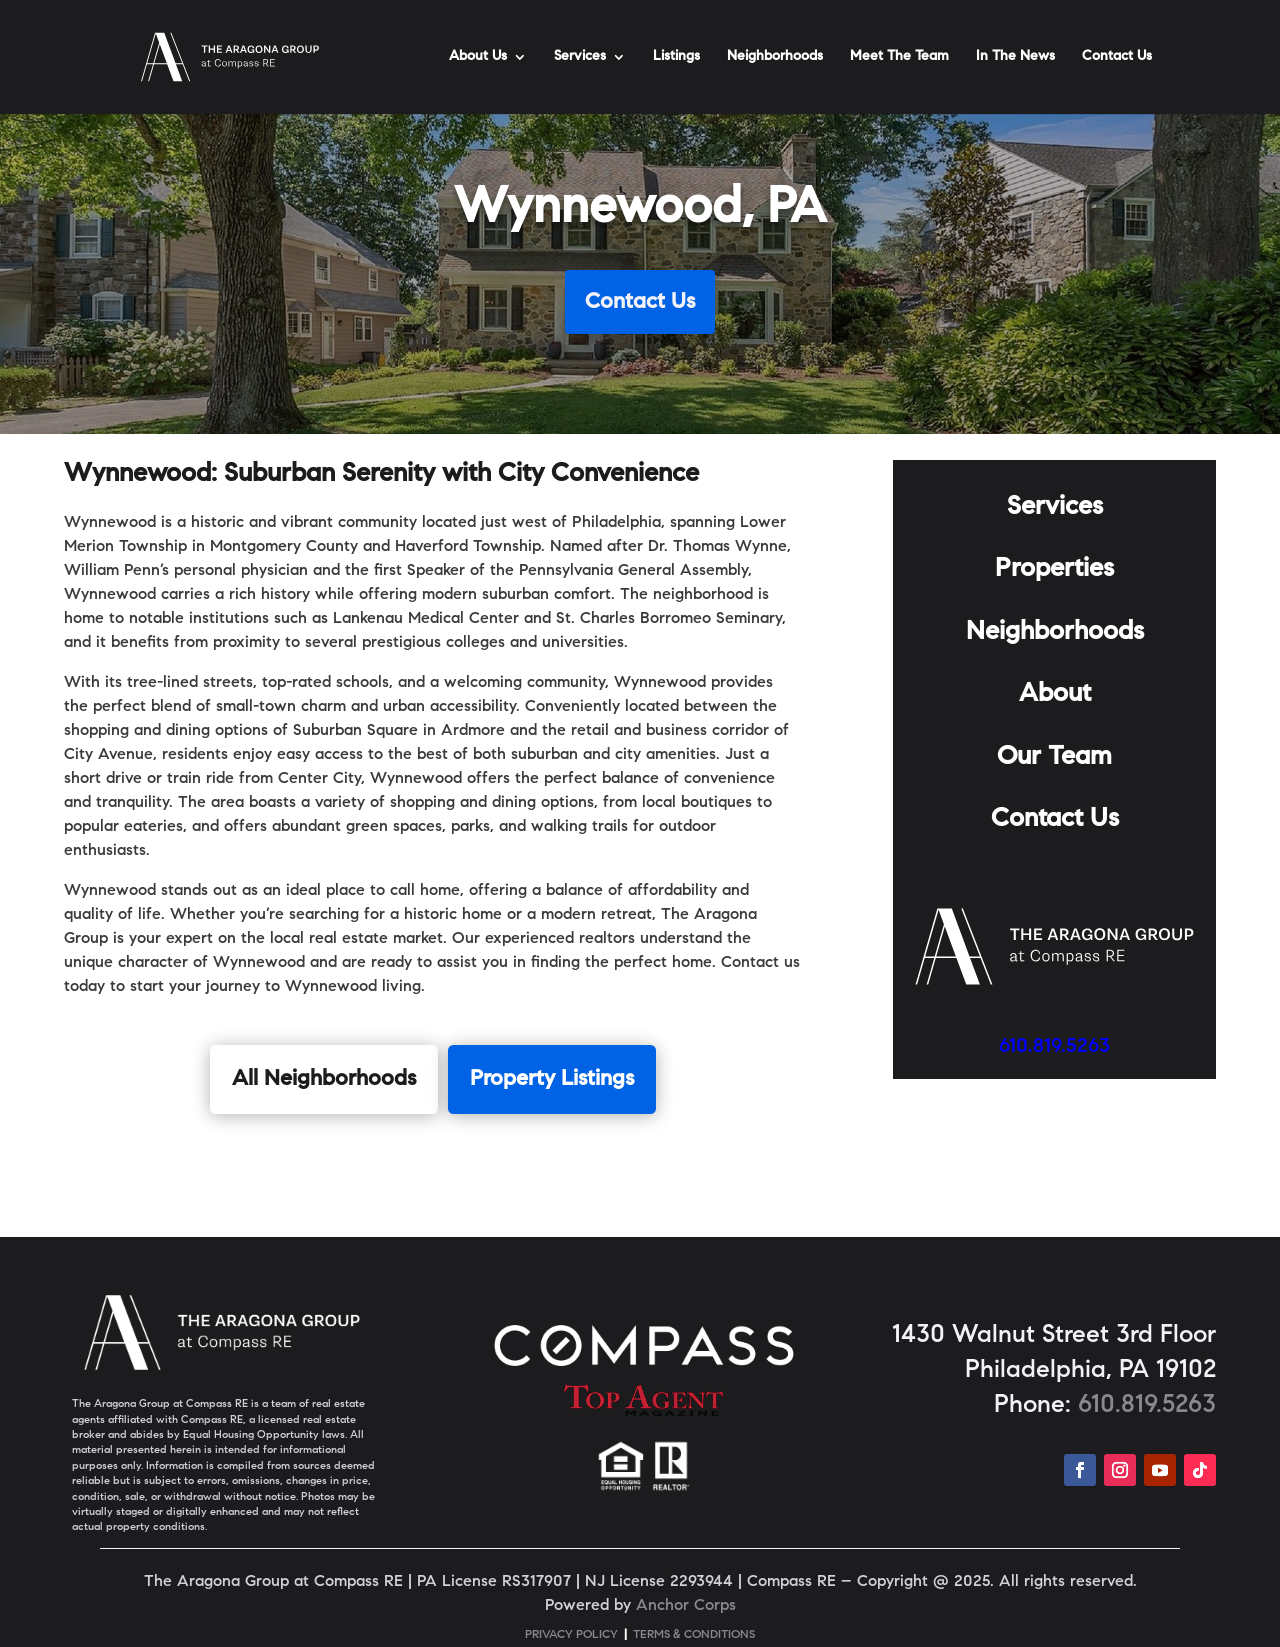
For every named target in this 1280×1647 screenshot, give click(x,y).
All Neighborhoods (324, 1080)
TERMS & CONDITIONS (694, 1635)
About (1055, 695)
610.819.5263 (1054, 1047)
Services (580, 57)
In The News (1015, 57)
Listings (676, 57)
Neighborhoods (775, 57)
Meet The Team (899, 57)
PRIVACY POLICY (571, 1635)
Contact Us (1117, 57)
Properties (1054, 570)
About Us (478, 57)
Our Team (1054, 758)
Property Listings (552, 1080)
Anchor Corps (686, 1606)
